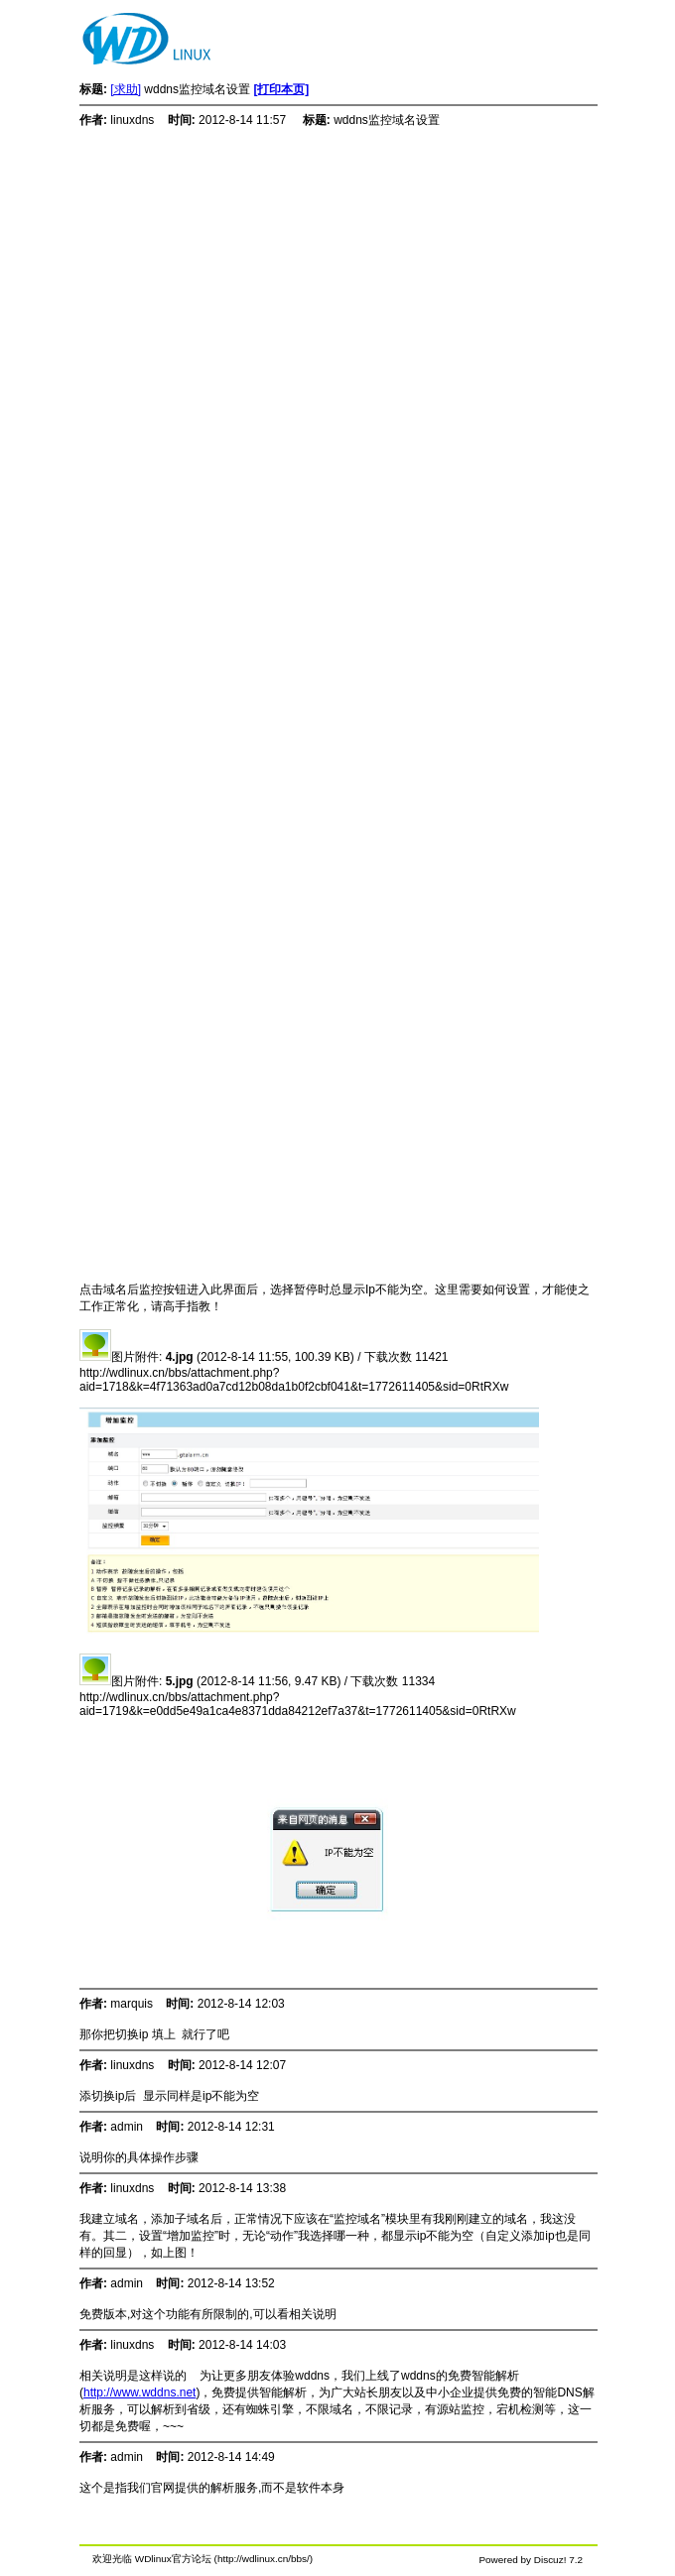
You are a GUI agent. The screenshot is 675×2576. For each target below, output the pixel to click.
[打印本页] (281, 89)
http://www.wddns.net (139, 2392)
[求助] (125, 89)
